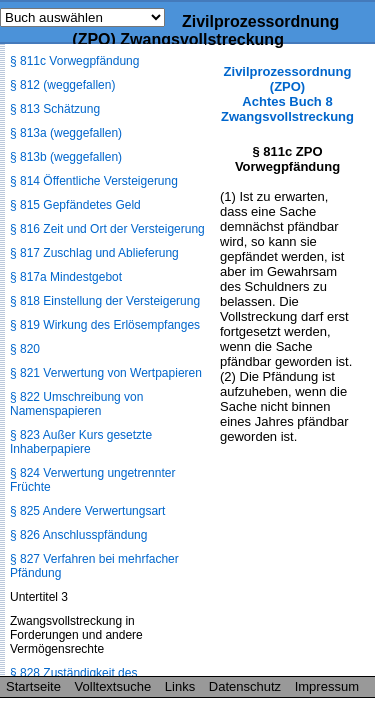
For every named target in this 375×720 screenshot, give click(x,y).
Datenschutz (245, 686)
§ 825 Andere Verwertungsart (87, 511)
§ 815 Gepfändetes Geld (75, 205)
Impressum (327, 686)
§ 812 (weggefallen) (62, 85)
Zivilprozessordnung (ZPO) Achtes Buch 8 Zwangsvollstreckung (287, 94)
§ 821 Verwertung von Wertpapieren (106, 373)
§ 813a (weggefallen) (66, 133)
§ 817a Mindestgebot (66, 277)
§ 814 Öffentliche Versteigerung (94, 181)
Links (180, 686)
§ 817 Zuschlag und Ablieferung (94, 253)
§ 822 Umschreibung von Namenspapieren (76, 404)
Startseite (33, 686)
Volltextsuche (113, 686)
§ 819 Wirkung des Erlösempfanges (105, 325)
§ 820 (25, 349)
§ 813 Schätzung (55, 109)
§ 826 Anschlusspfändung (78, 535)
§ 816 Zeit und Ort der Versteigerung (107, 229)
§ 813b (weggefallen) (66, 157)
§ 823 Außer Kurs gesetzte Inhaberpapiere (81, 442)
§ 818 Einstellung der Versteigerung (105, 301)
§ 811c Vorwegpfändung (74, 61)
